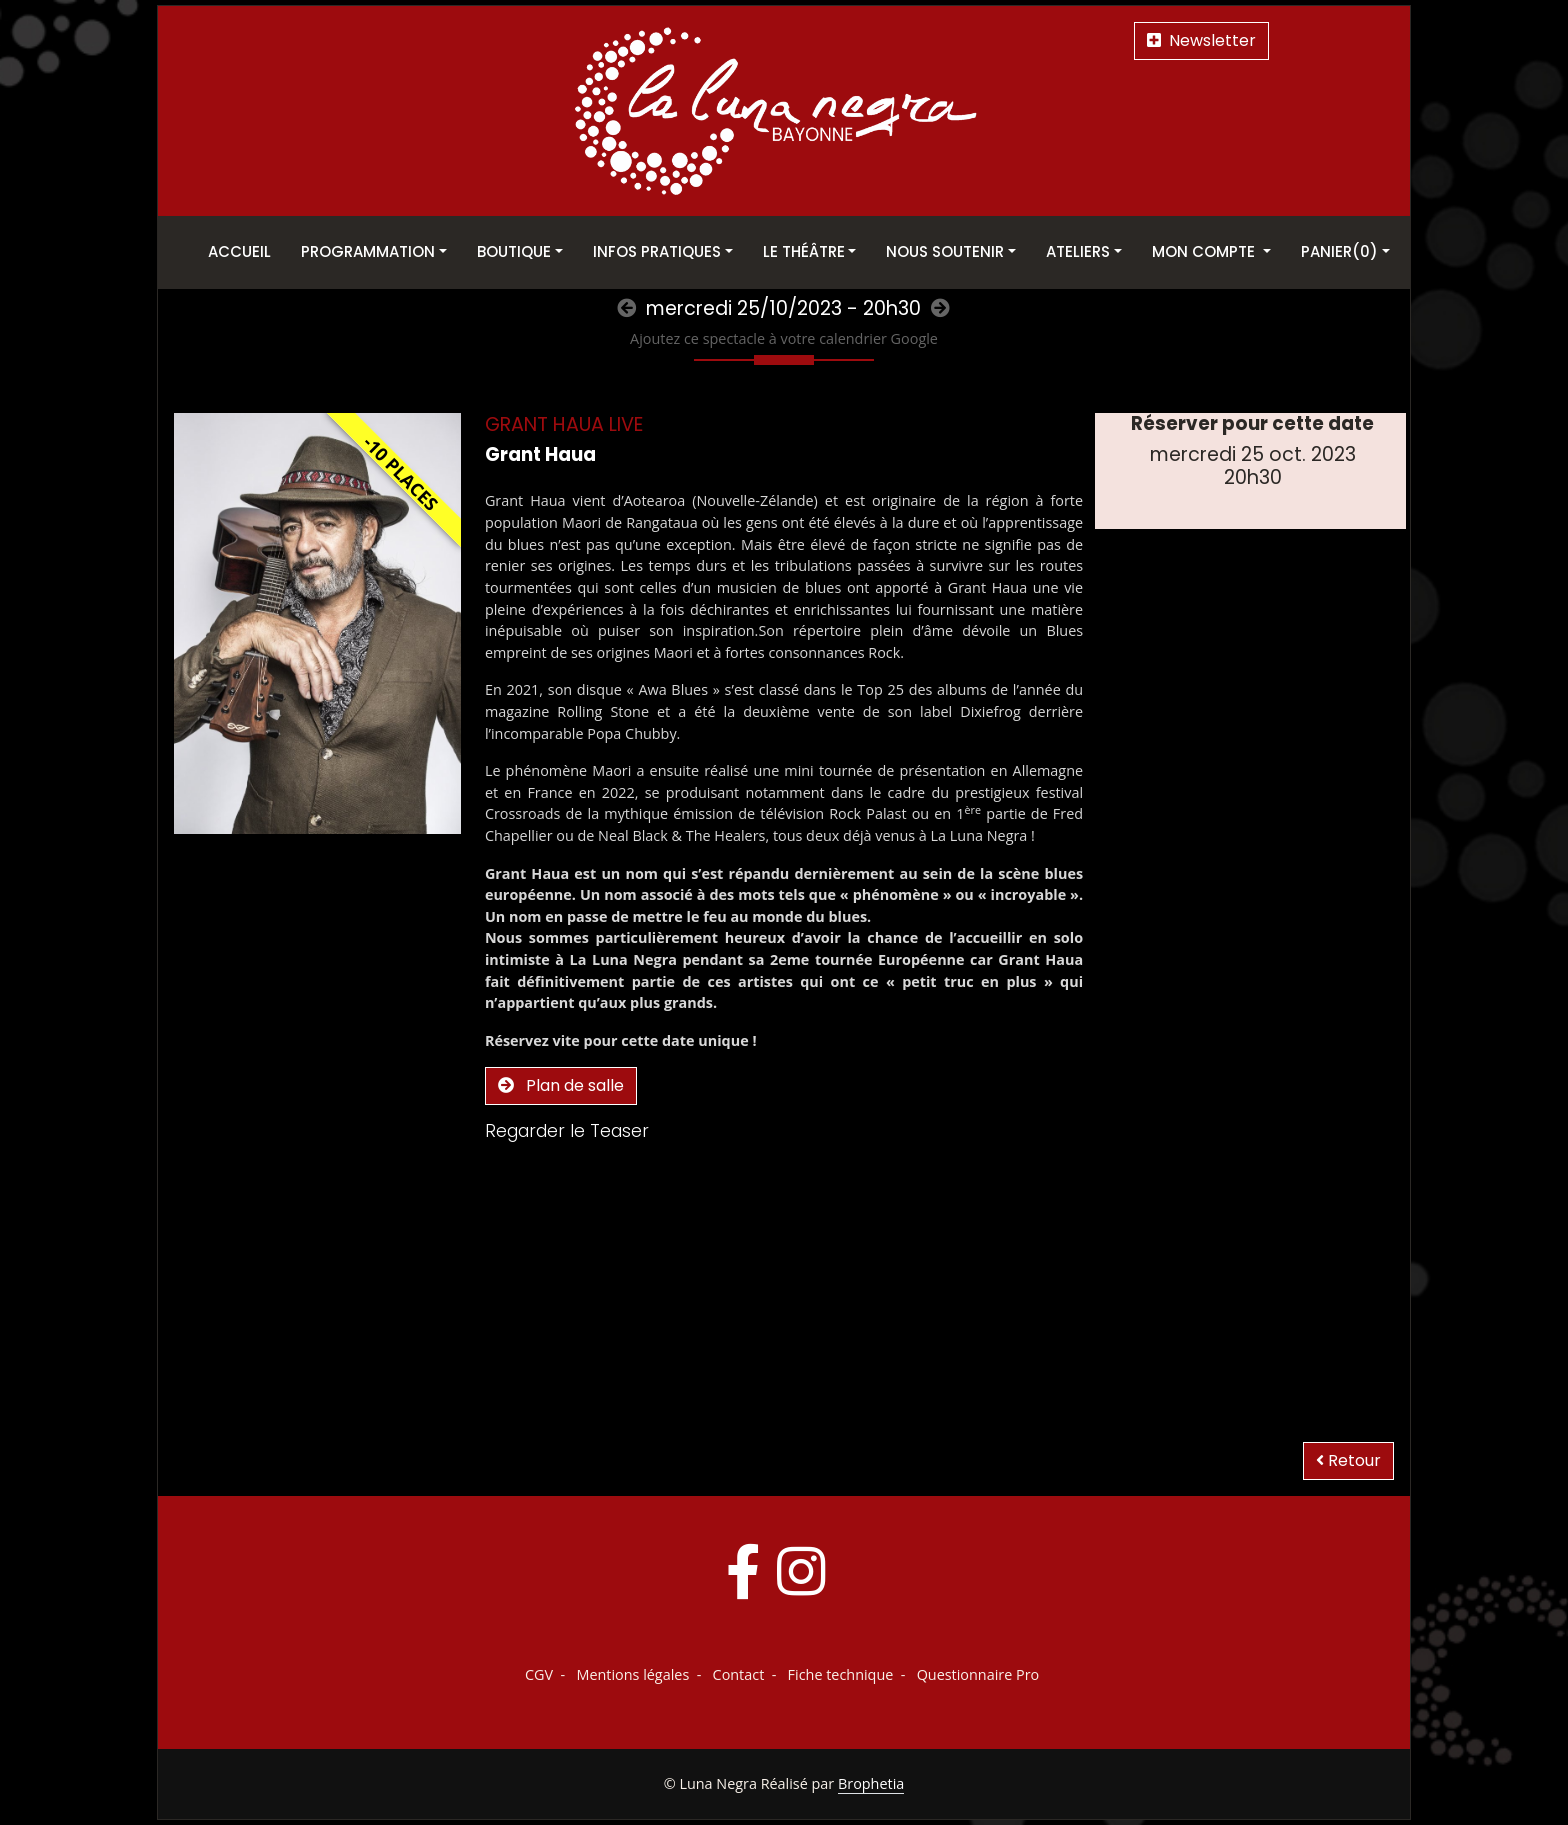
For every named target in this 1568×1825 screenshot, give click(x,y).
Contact (739, 1674)
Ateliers (1078, 251)
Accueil (239, 251)
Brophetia (871, 1783)
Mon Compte (1205, 251)
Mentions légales (632, 1674)
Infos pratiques (657, 251)
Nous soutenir (945, 251)
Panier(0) (1339, 251)
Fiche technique (841, 1674)
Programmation (368, 251)
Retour (1348, 1460)
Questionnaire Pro (978, 1674)
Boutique (514, 251)
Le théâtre (804, 251)
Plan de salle (561, 1085)
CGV (539, 1674)
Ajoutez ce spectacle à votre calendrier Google (784, 338)
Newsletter (1201, 40)
